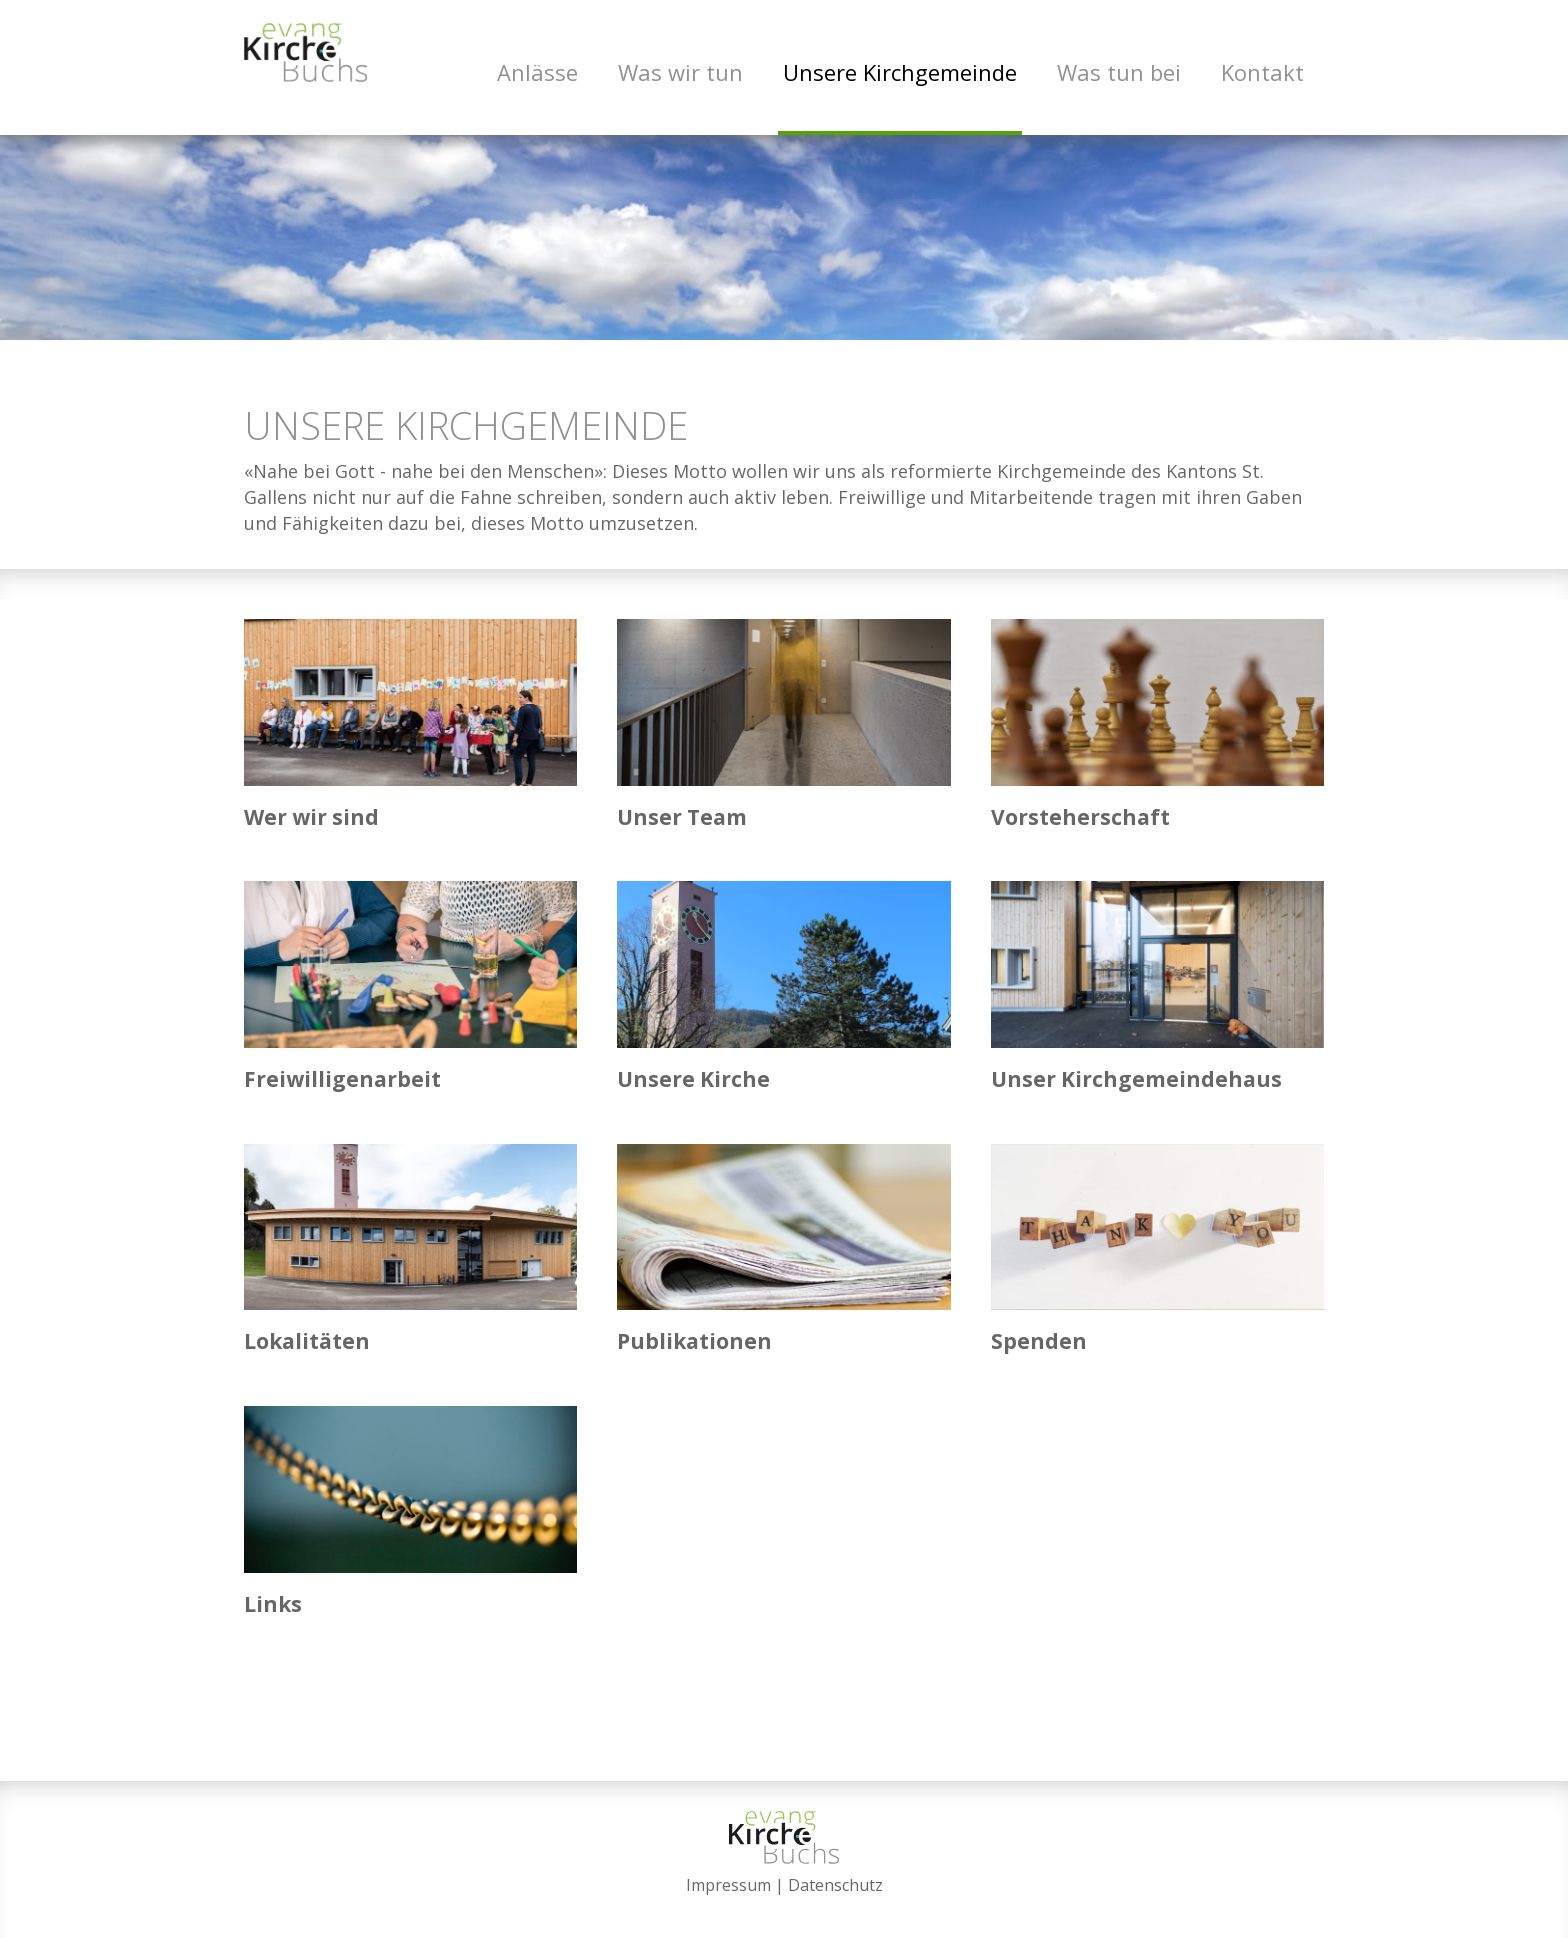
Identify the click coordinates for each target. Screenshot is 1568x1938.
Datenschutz (835, 1885)
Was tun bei (1119, 72)
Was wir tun (680, 72)
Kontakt (1262, 72)
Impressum (728, 1885)
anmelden (784, 1910)
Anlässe (537, 72)
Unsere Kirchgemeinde (900, 72)
